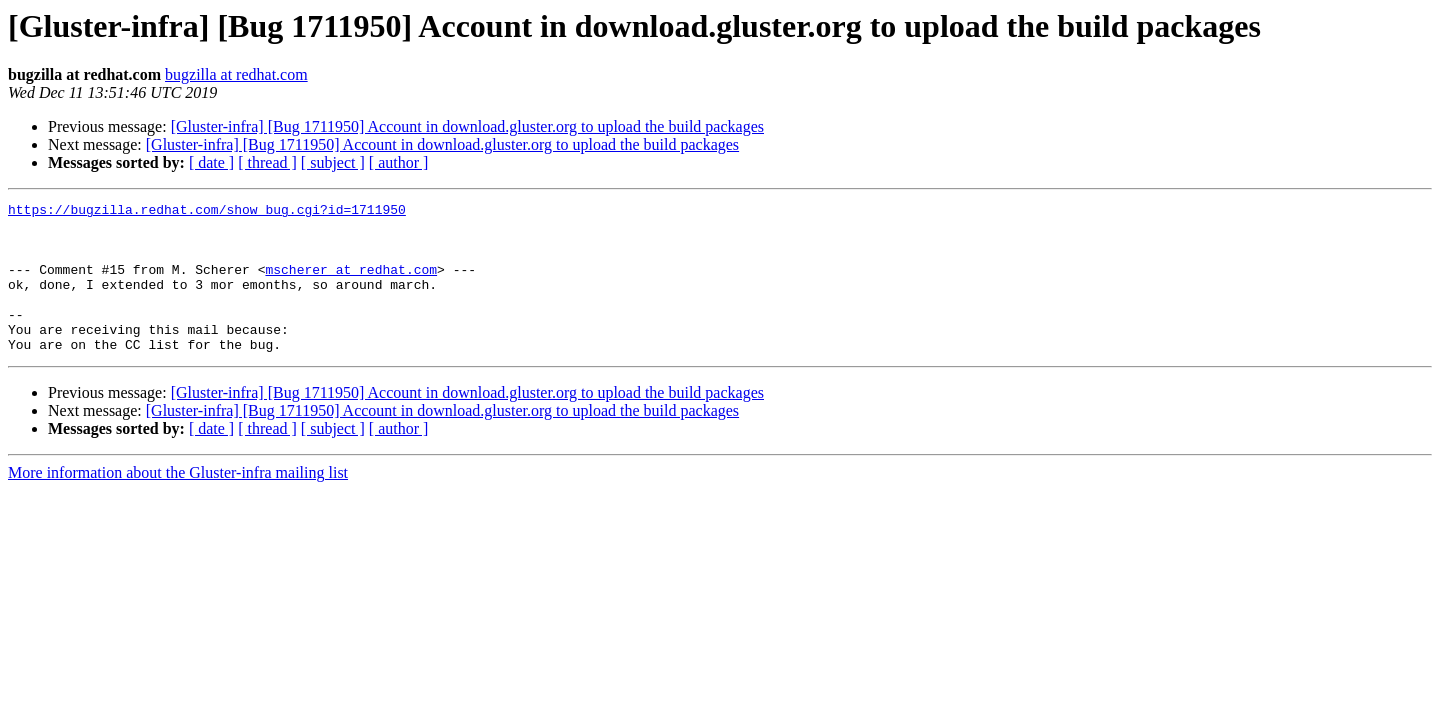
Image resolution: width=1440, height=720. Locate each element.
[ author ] (399, 162)
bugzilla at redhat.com (236, 74)
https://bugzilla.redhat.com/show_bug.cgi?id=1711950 (207, 212)
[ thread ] (267, 162)
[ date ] (211, 162)
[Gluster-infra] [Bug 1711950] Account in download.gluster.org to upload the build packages (467, 126)
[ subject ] (333, 162)
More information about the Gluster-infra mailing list (178, 502)
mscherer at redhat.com (351, 284)
